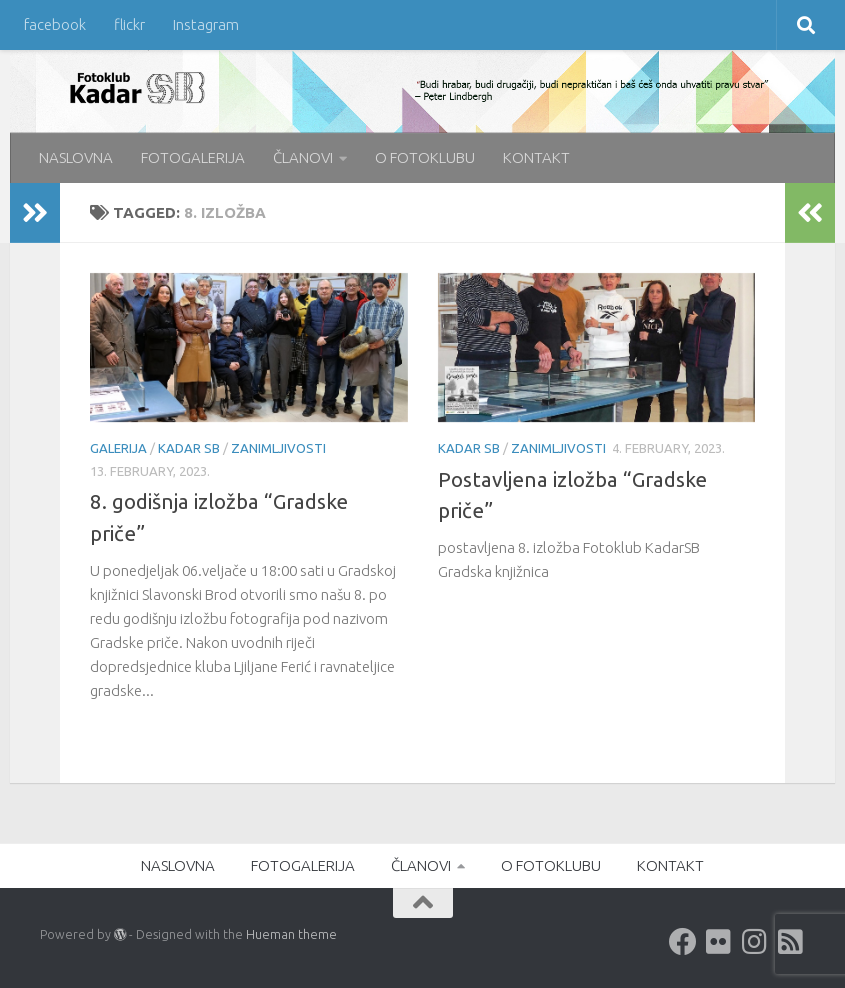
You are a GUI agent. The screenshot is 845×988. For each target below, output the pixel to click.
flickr (129, 24)
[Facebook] (683, 942)
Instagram (206, 24)
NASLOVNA (76, 157)
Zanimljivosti (278, 448)
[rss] (791, 942)
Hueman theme (291, 934)
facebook (55, 24)
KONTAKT (536, 157)
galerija (118, 448)
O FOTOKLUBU (425, 157)
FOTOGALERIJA (193, 157)
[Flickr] (719, 942)
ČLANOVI (303, 157)
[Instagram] (755, 942)
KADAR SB (189, 448)
